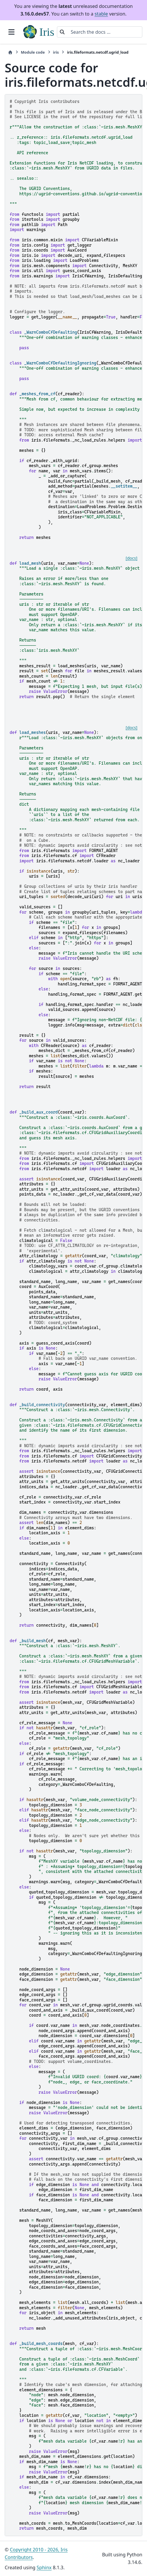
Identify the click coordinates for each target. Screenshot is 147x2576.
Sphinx (44, 2567)
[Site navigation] (11, 32)
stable (101, 14)
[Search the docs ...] (104, 32)
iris (56, 52)
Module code (33, 52)
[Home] (10, 52)
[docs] (131, 558)
